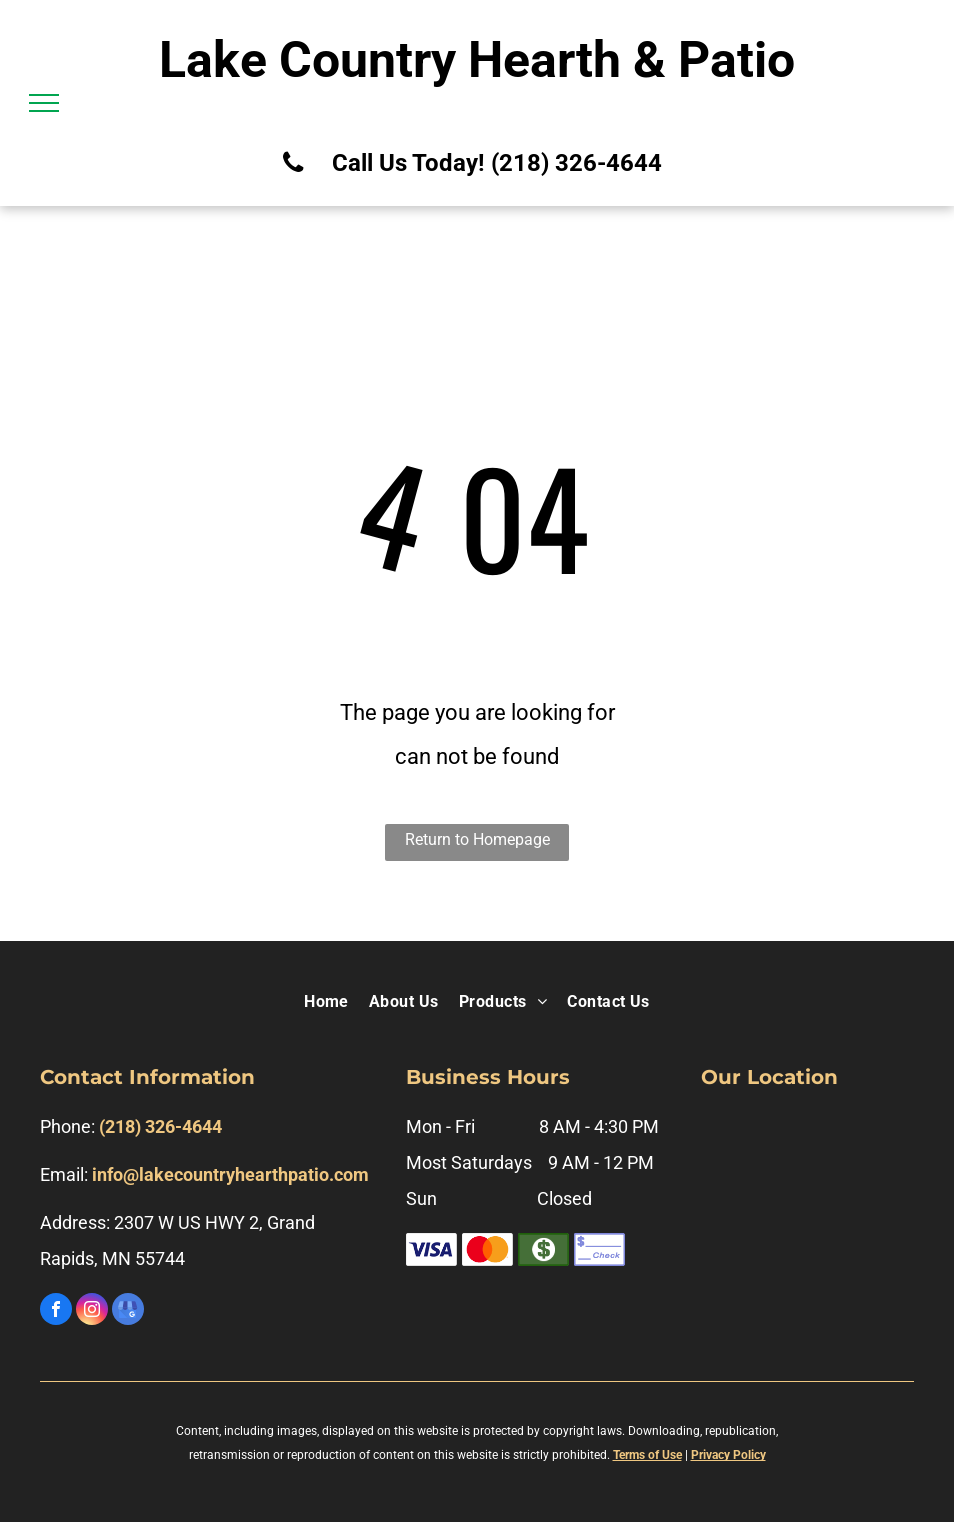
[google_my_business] (128, 1311)
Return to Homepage (477, 839)
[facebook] (56, 1311)
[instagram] (92, 1311)
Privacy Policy (728, 1455)
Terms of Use (647, 1455)
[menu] (44, 103)
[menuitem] (326, 1003)
